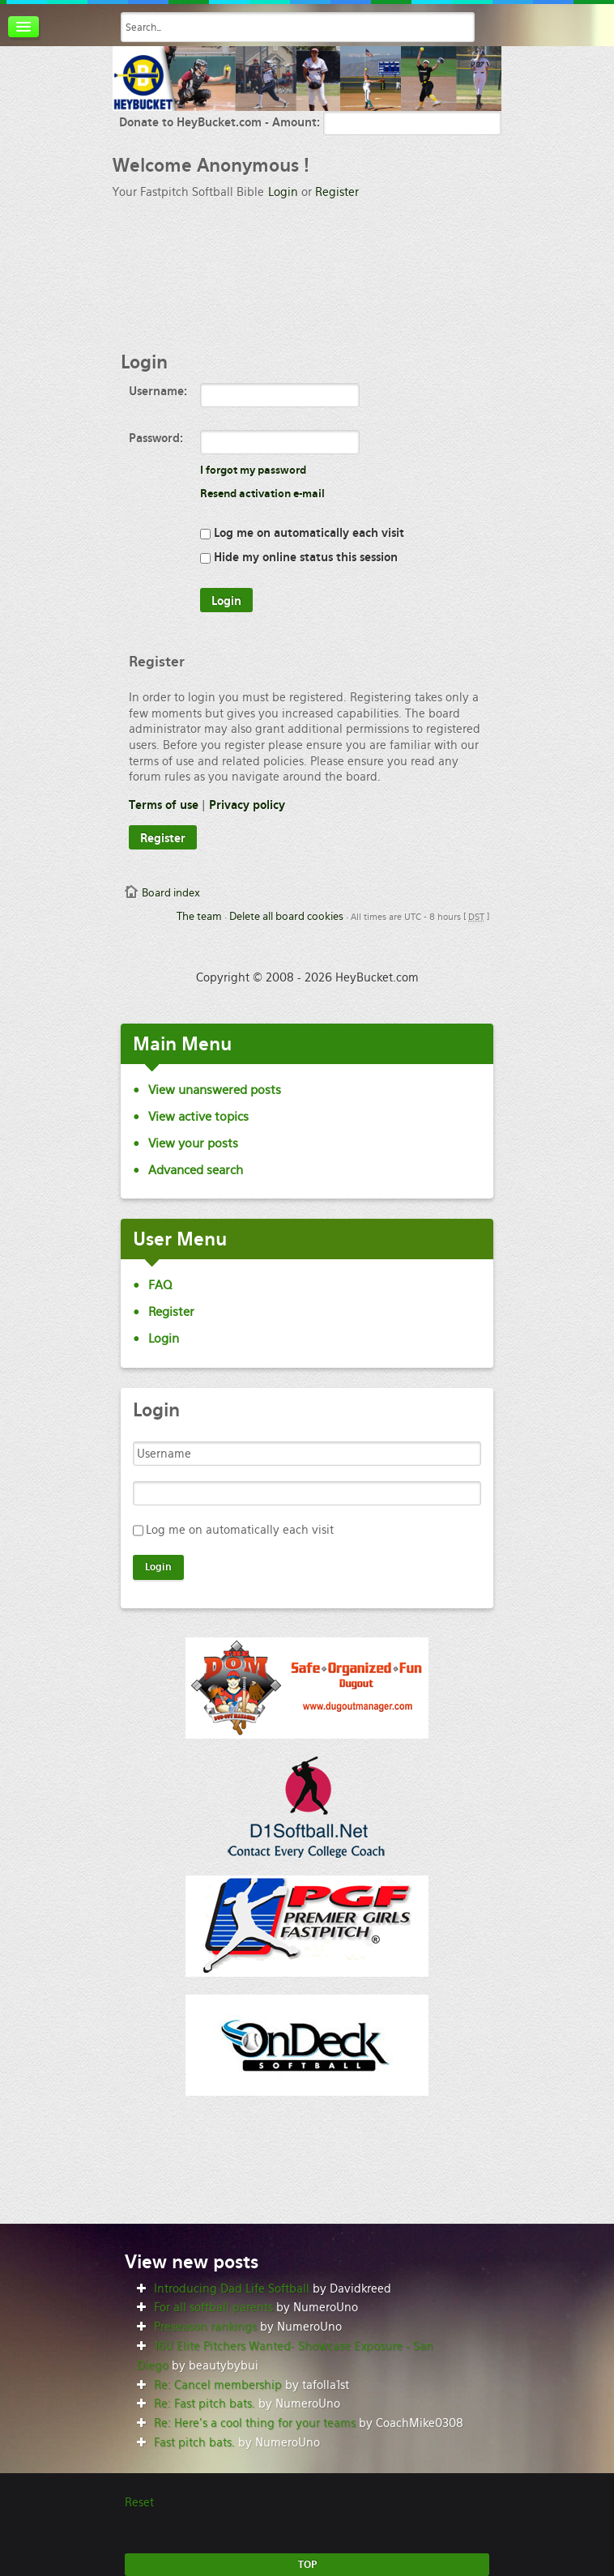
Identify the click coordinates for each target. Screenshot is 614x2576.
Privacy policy (247, 804)
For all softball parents (213, 2307)
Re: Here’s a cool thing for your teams (255, 2422)
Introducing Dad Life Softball (231, 2288)
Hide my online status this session (299, 557)
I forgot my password (253, 470)
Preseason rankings (205, 2326)
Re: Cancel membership (218, 2384)
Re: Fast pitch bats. (204, 2403)
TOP (307, 2564)
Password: (156, 438)
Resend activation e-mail (262, 494)
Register (337, 191)
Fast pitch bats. (194, 2442)
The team (199, 916)
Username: (158, 391)
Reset (139, 2502)
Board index (171, 893)
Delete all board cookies (286, 916)
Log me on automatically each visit (302, 532)
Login (283, 191)
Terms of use (163, 804)
